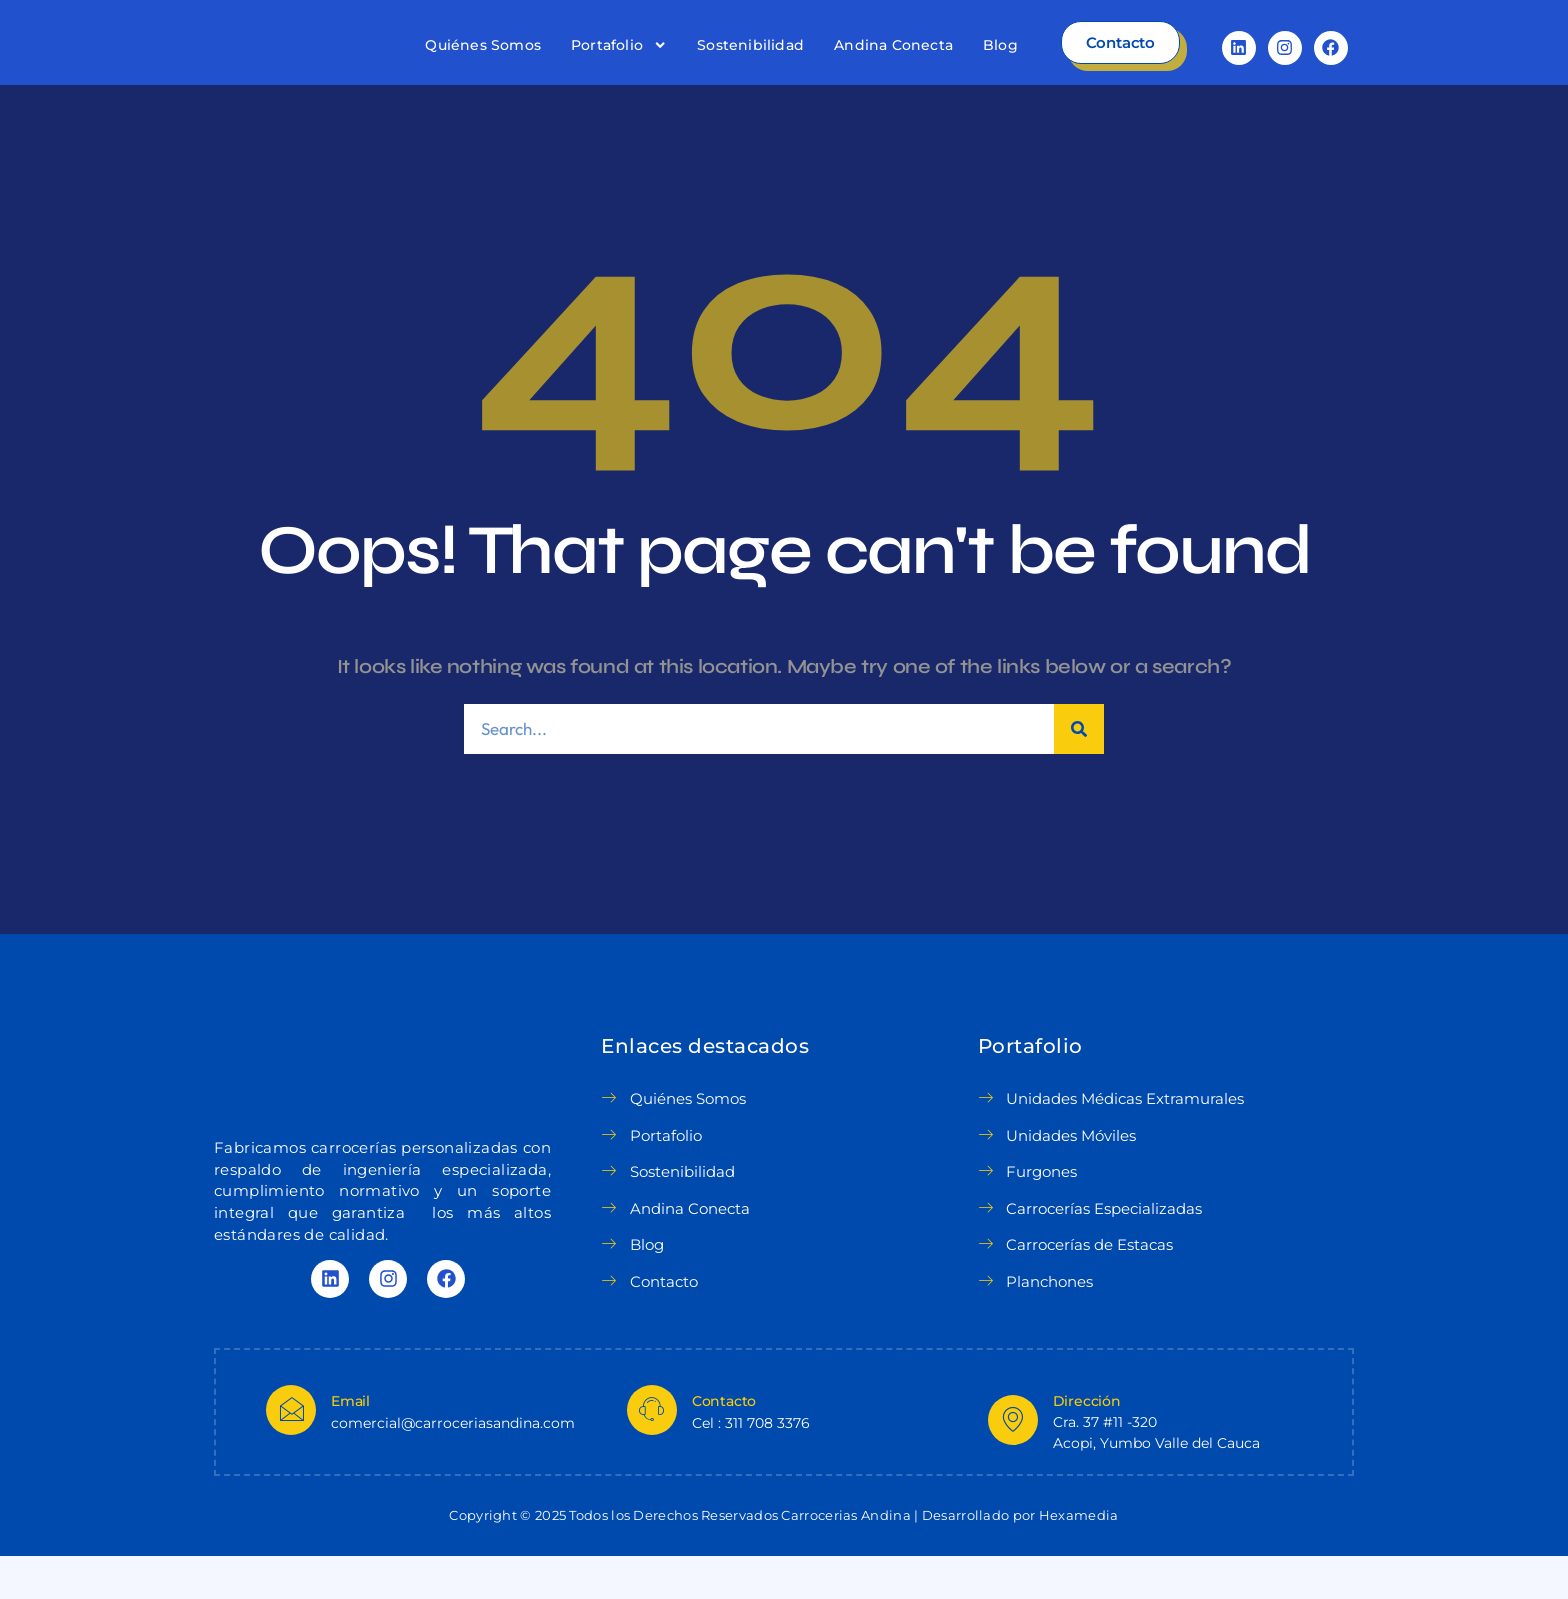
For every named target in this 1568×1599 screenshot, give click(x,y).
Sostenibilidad (750, 66)
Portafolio (619, 66)
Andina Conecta (893, 66)
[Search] (1079, 771)
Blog (1000, 66)
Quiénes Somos (483, 66)
